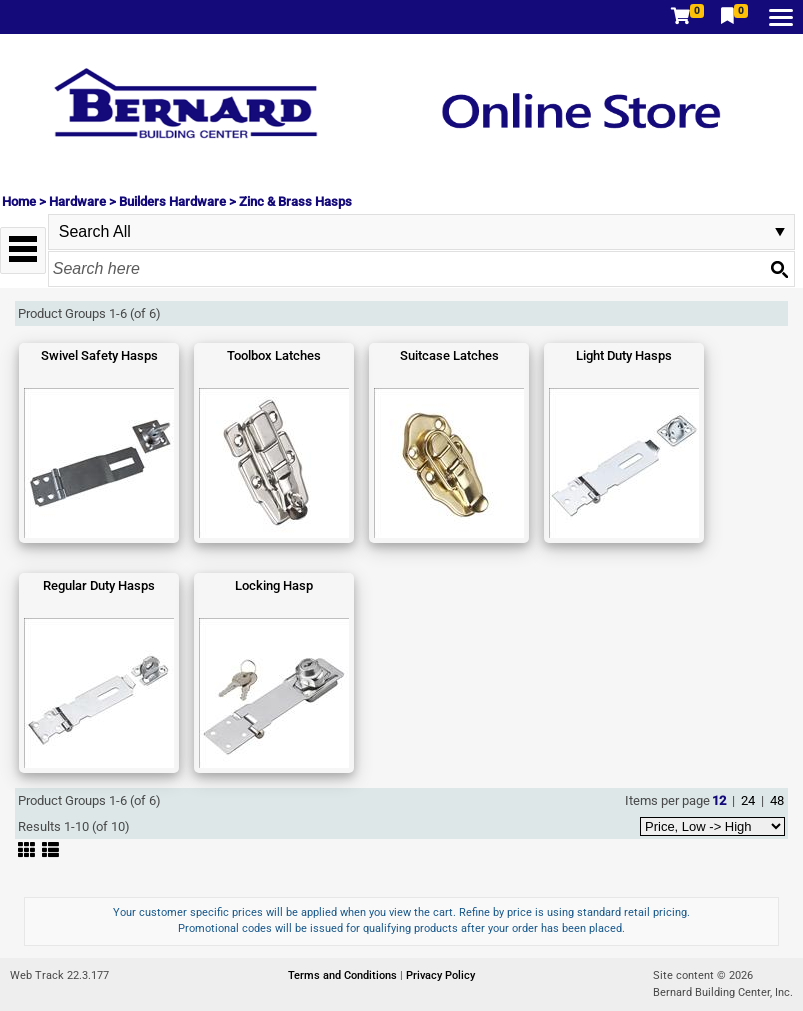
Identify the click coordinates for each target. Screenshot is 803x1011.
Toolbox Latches (274, 355)
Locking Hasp (274, 585)
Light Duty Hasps (624, 355)
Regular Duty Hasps (99, 585)
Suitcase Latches (449, 355)
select (780, 232)
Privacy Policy (440, 975)
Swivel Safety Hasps (99, 355)
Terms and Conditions (344, 975)
